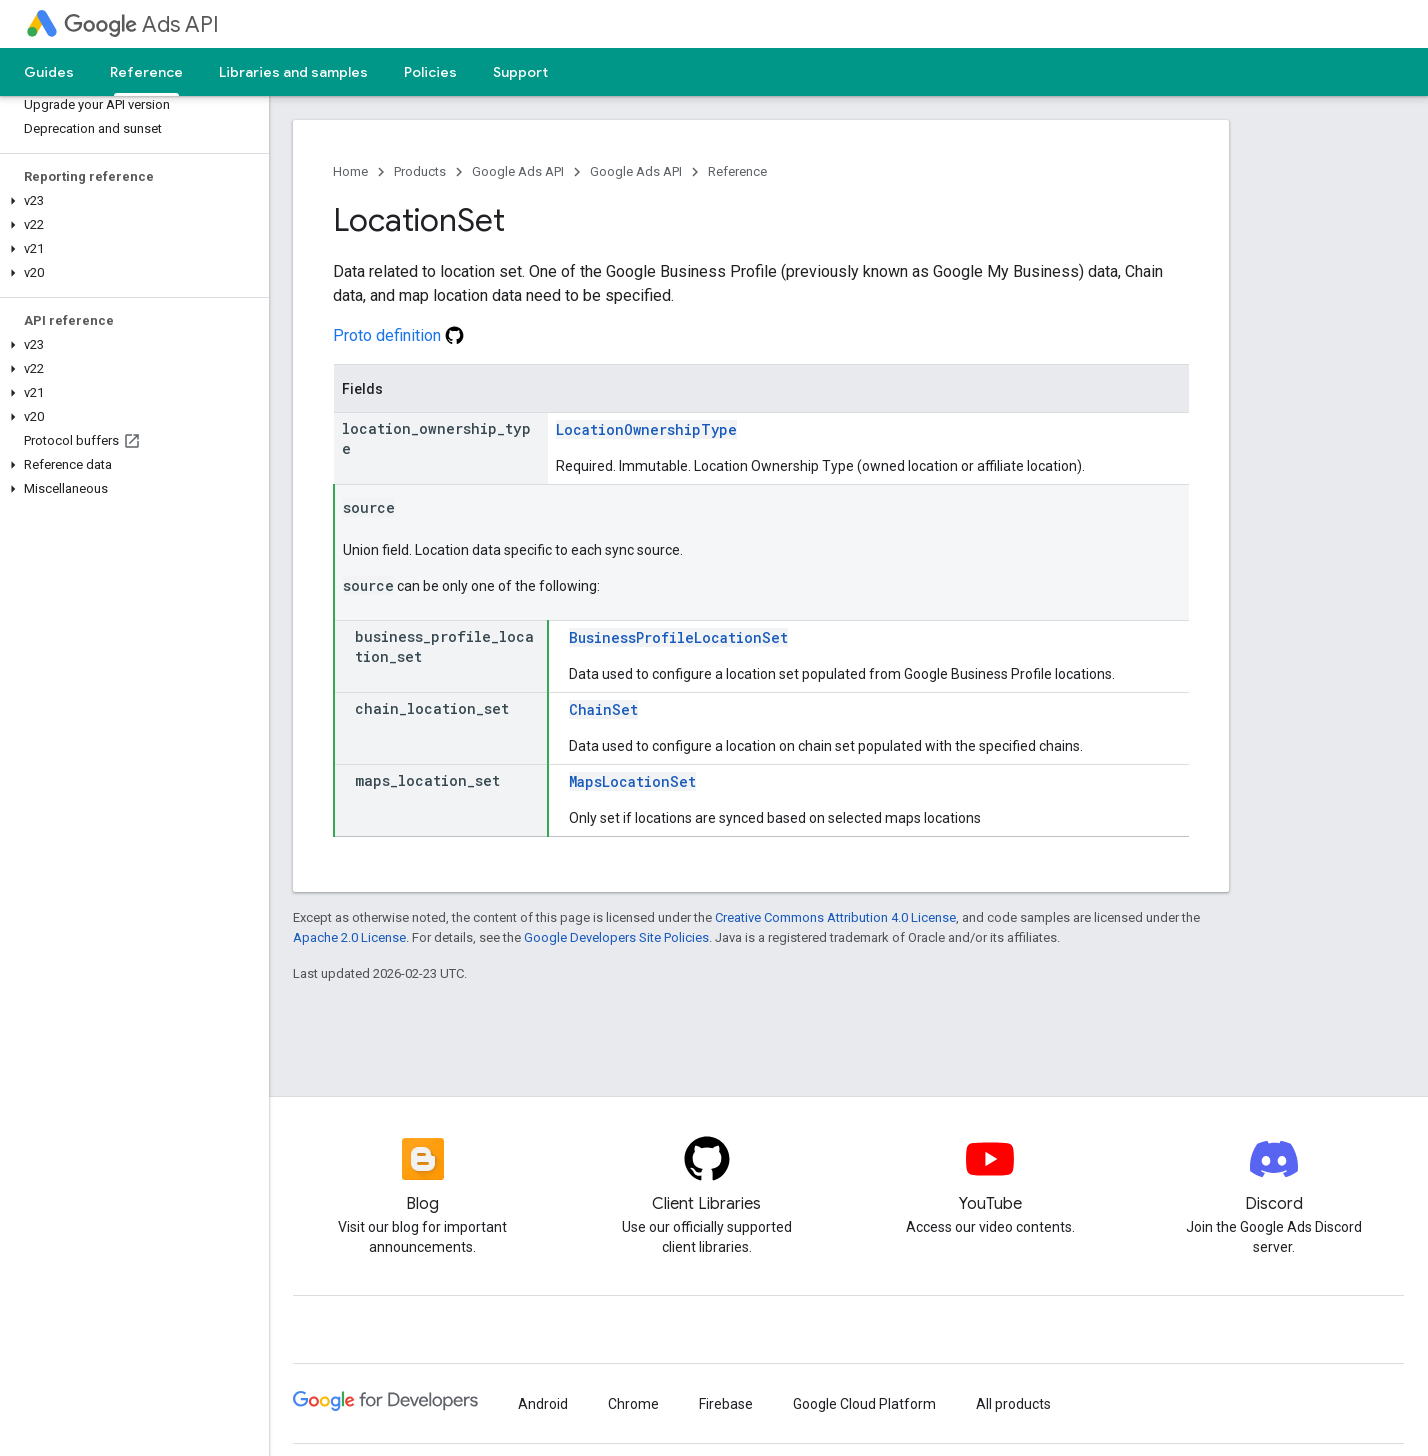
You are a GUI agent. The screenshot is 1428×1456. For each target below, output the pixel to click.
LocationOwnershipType (646, 429)
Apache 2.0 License (349, 937)
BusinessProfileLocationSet (678, 637)
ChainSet (603, 709)
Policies (430, 72)
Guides (49, 72)
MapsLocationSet (632, 781)
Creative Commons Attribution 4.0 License (835, 917)
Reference (737, 171)
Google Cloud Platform (864, 1404)
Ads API (141, 24)
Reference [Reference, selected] (146, 72)
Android (543, 1404)
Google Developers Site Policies (616, 937)
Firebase (726, 1404)
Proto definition (398, 335)
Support (520, 72)
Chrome (633, 1404)
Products (420, 171)
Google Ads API (518, 171)
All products (1013, 1404)
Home (350, 171)
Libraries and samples (293, 72)
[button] (130, 201)
